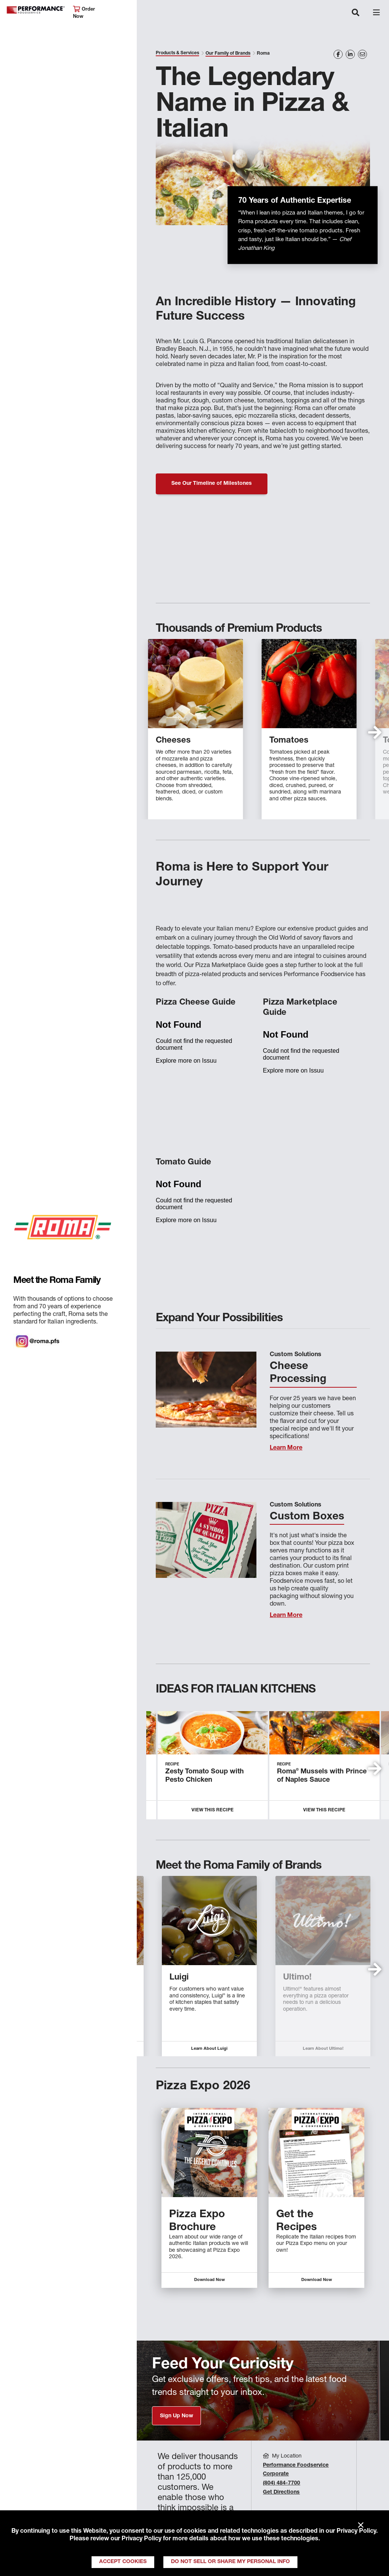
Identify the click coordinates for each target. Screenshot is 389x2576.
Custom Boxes (307, 1517)
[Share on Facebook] (338, 54)
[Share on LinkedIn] (350, 54)
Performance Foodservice (35, 10)
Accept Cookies (123, 2562)
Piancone (174, 1977)
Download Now (209, 2280)
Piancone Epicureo (307, 1977)
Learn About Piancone (195, 2049)
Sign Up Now (176, 2416)
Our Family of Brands (228, 53)
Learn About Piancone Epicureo (309, 2049)
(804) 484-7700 (281, 2483)
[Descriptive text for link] (209, 2152)
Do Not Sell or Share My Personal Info (230, 2562)
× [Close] (360, 2525)
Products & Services (177, 53)
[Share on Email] (362, 54)
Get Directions (281, 2492)
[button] (374, 732)
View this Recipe (212, 1810)
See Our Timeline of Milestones (211, 483)
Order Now (84, 12)
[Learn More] (206, 1390)
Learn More (286, 1448)
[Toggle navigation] (355, 13)
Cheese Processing (298, 1373)
